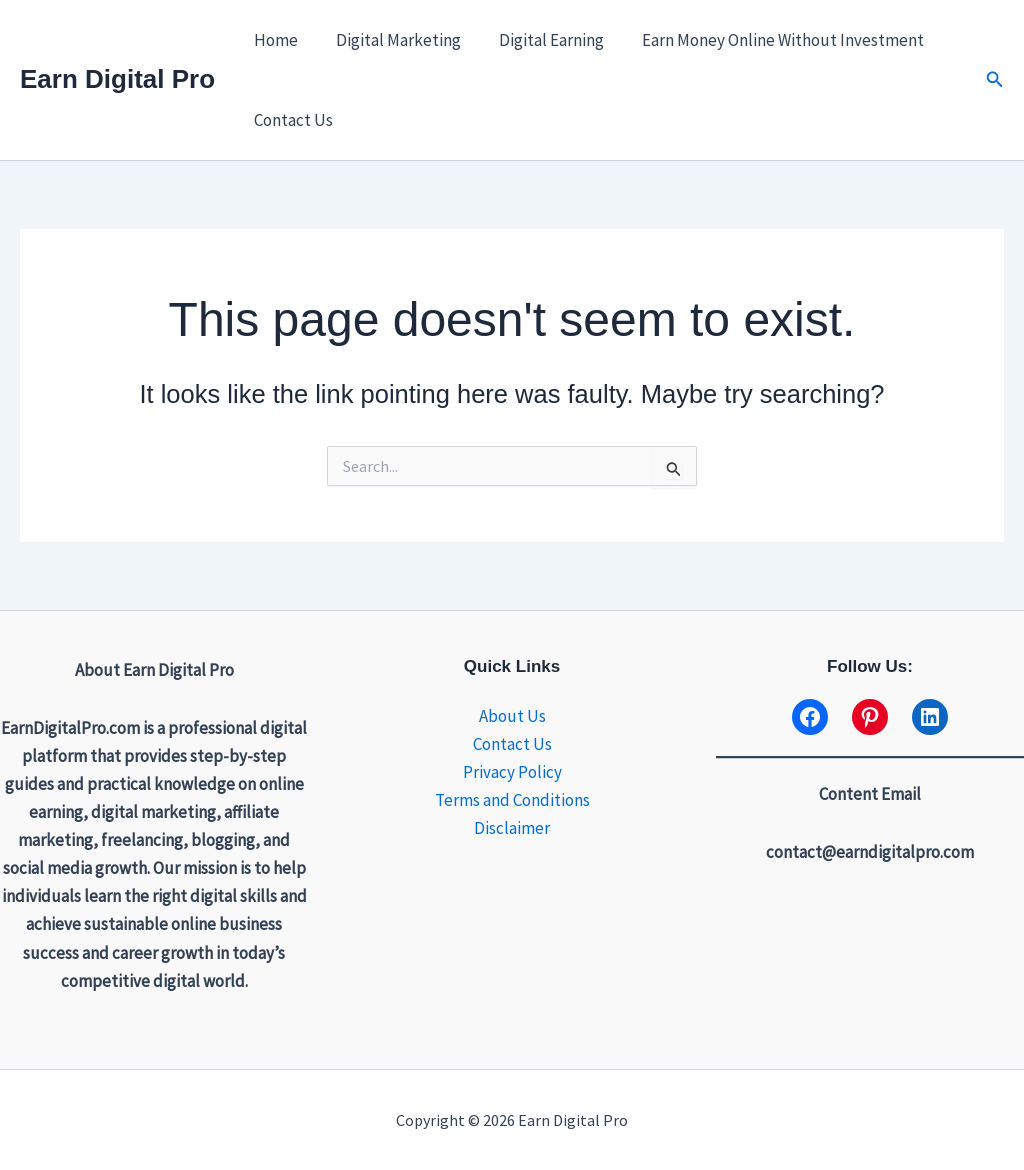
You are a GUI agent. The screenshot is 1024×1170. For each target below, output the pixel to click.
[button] (995, 80)
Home (274, 40)
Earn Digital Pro (117, 79)
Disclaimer (512, 828)
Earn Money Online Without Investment (769, 40)
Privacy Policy (512, 772)
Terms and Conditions (512, 800)
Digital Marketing (392, 40)
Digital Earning (541, 40)
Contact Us (291, 120)
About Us (512, 716)
